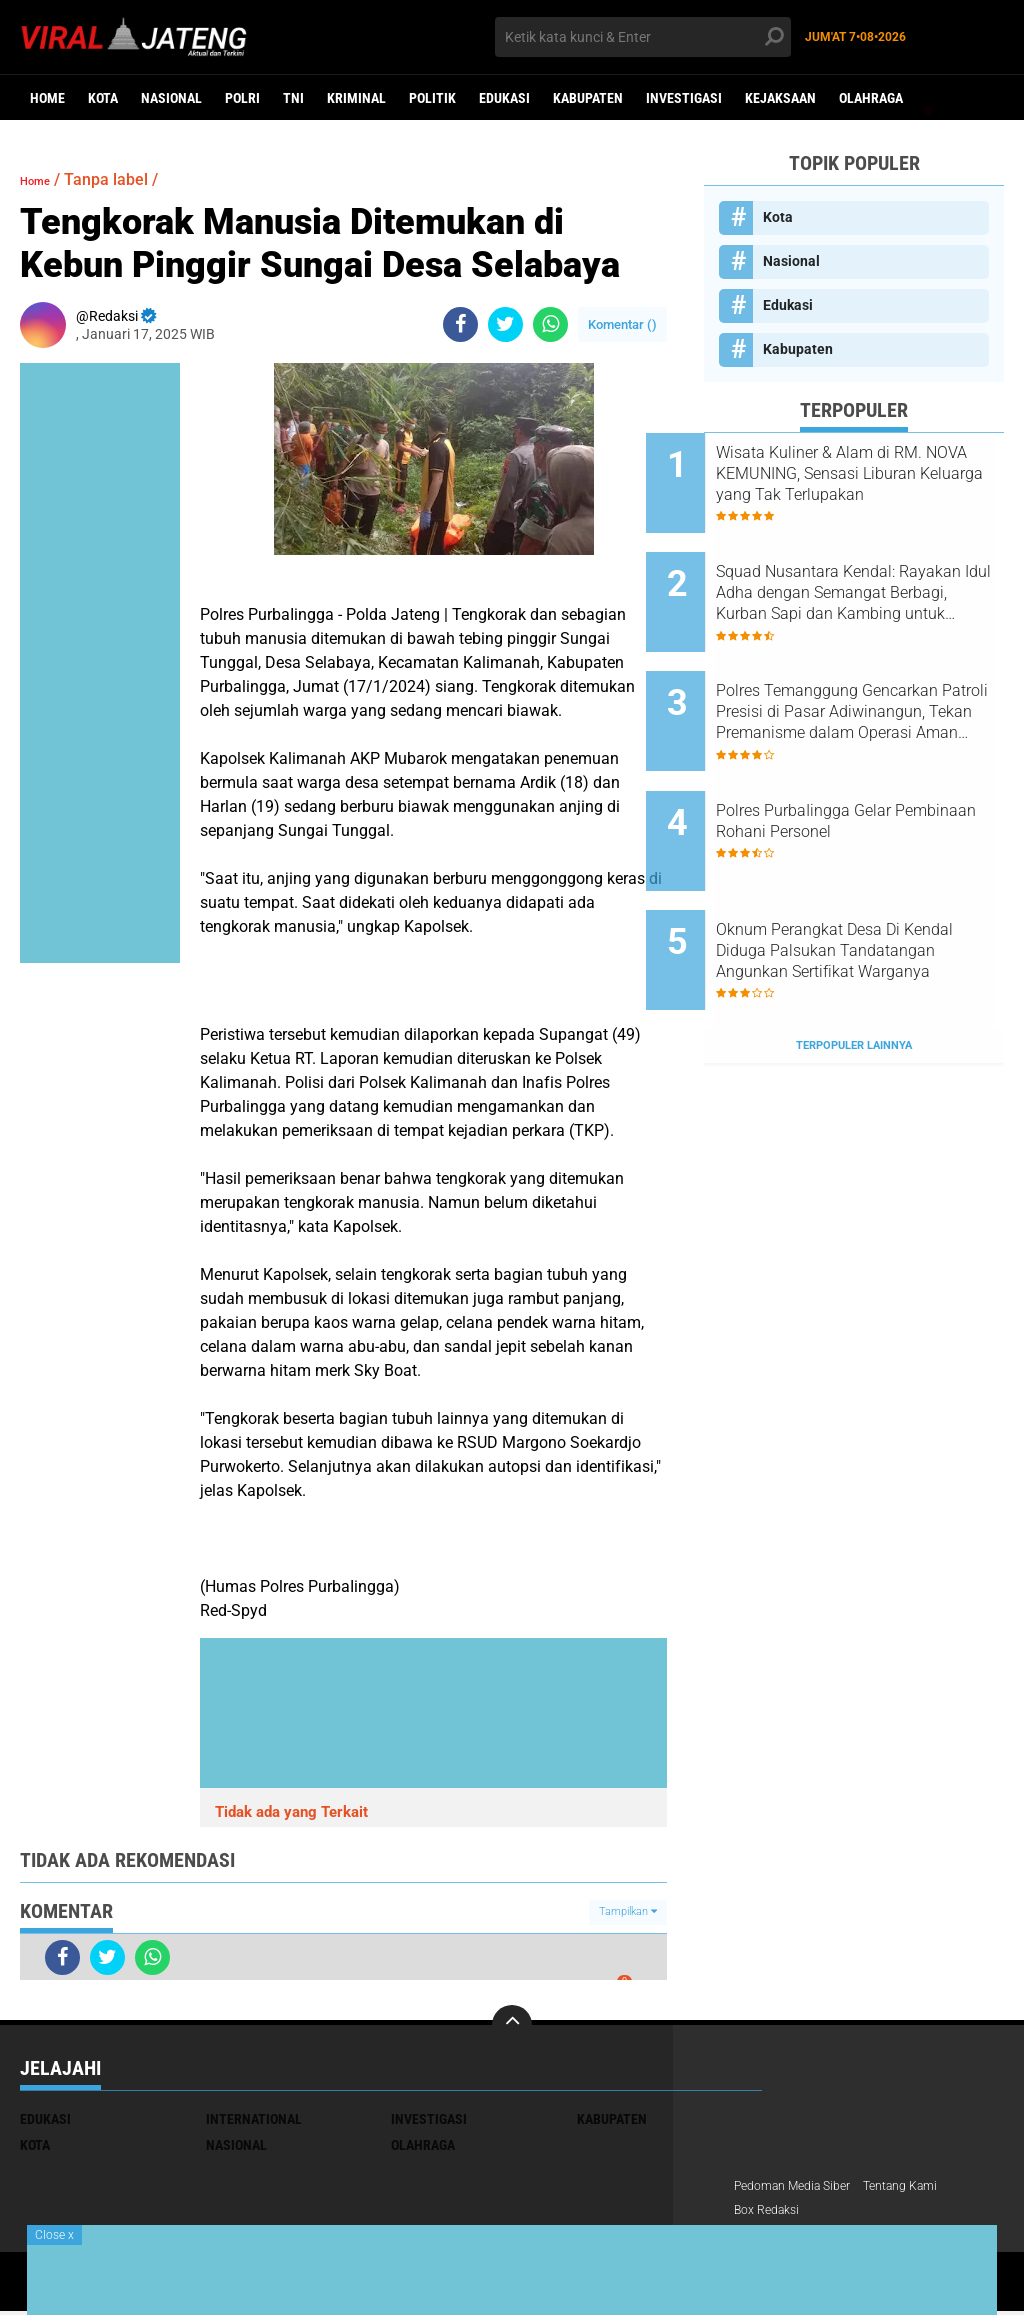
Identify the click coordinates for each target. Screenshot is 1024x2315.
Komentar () (622, 324)
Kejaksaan (780, 98)
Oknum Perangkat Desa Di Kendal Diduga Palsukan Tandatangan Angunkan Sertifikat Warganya (866, 878)
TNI (293, 98)
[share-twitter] (505, 324)
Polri (242, 98)
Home (47, 98)
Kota (103, 98)
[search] (642, 37)
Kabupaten (588, 98)
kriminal (356, 98)
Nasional (171, 98)
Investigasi (684, 98)
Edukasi (504, 98)
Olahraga (871, 98)
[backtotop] (512, 2025)
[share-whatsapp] (550, 324)
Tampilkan (628, 1911)
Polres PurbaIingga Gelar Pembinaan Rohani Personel (874, 766)
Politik (432, 98)
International (254, 2119)
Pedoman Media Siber (801, 2187)
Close (54, 2235)
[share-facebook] (460, 324)
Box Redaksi (772, 2213)
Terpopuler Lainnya (854, 954)
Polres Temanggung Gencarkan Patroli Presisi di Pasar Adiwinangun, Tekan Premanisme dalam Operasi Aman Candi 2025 (872, 676)
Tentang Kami (925, 2187)
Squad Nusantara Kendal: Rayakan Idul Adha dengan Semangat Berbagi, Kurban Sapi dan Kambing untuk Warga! (869, 575)
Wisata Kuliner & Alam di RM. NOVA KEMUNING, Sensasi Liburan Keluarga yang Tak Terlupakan (877, 474)
